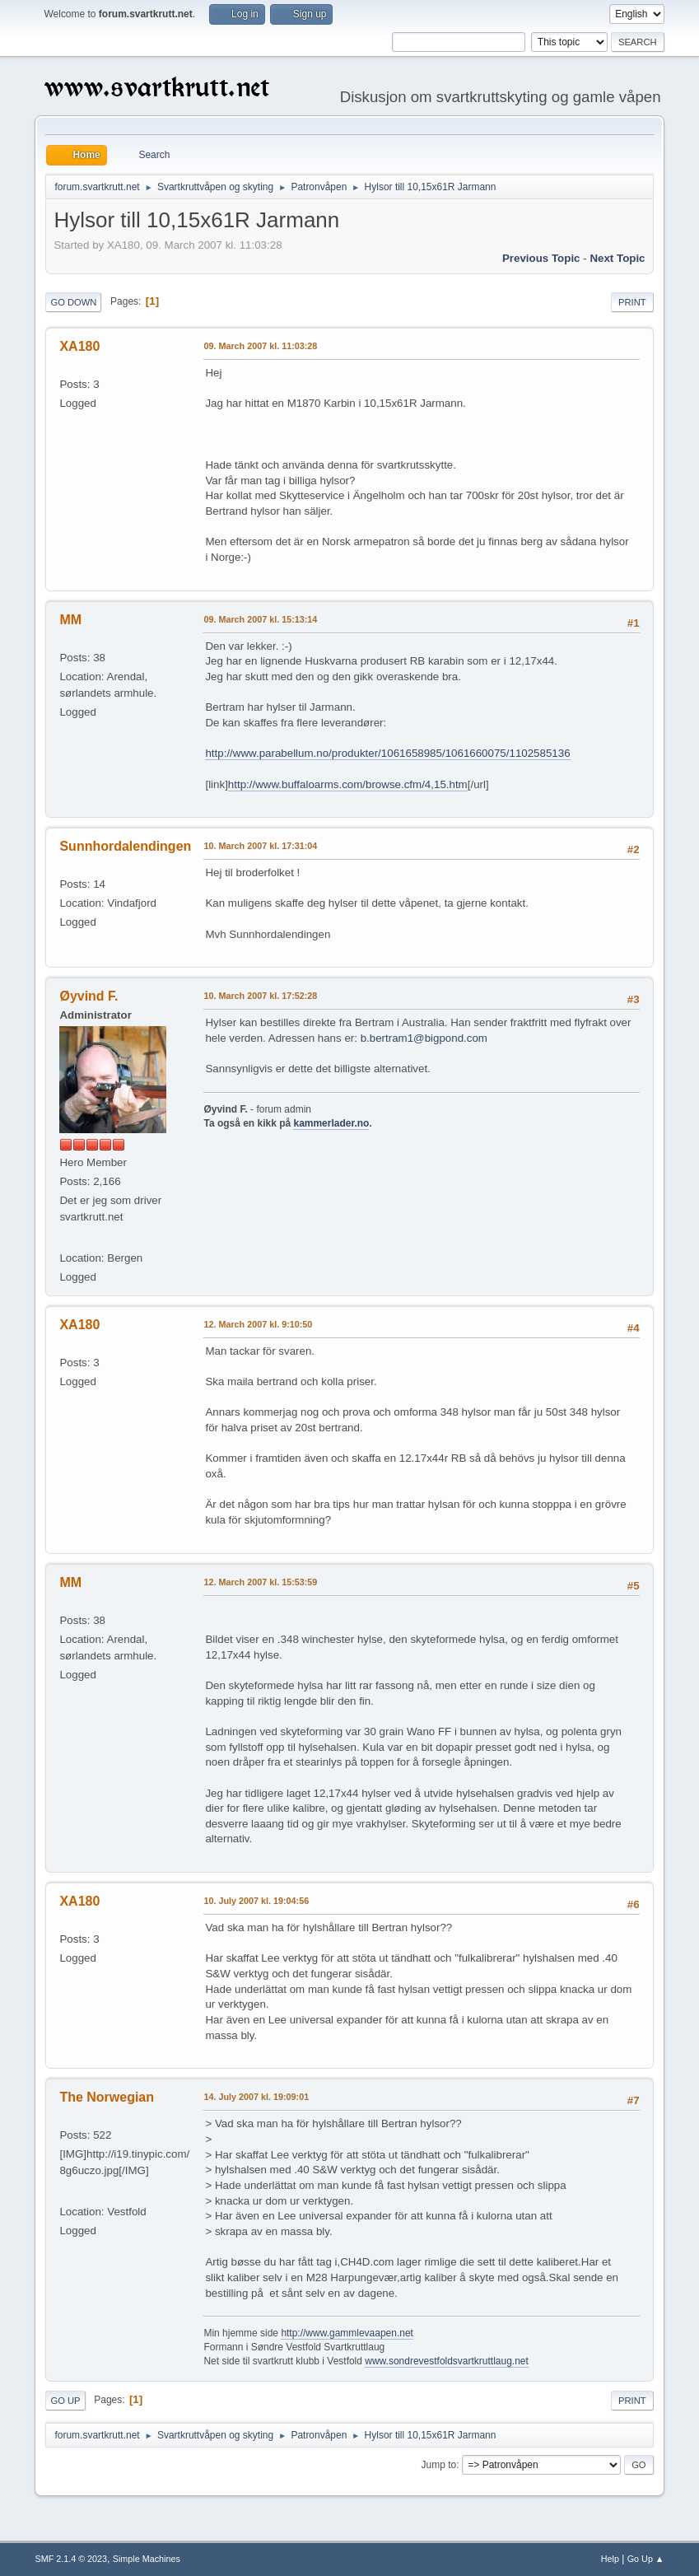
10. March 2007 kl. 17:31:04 (260, 846)
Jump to (439, 2465)
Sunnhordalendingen (125, 846)
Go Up (65, 2401)
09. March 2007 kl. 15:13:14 (260, 619)
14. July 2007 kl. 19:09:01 (256, 2097)
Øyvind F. (88, 996)
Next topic (617, 258)
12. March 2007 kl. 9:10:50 (257, 1324)
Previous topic (541, 258)
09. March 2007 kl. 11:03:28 (260, 346)
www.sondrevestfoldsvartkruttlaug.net (447, 2361)
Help (610, 2559)
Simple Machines (146, 2559)
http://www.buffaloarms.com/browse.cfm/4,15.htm (348, 784)
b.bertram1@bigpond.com (424, 1038)
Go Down (73, 302)
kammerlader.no (331, 1123)
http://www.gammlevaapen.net (347, 2333)
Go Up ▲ (645, 2559)
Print (632, 302)
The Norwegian (106, 2097)
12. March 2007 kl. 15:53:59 (260, 1582)
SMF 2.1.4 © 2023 (71, 2559)
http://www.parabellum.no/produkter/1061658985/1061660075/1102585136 (387, 753)
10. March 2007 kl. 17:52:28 (260, 996)
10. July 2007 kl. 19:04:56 (256, 1901)
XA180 (79, 346)
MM (70, 620)
